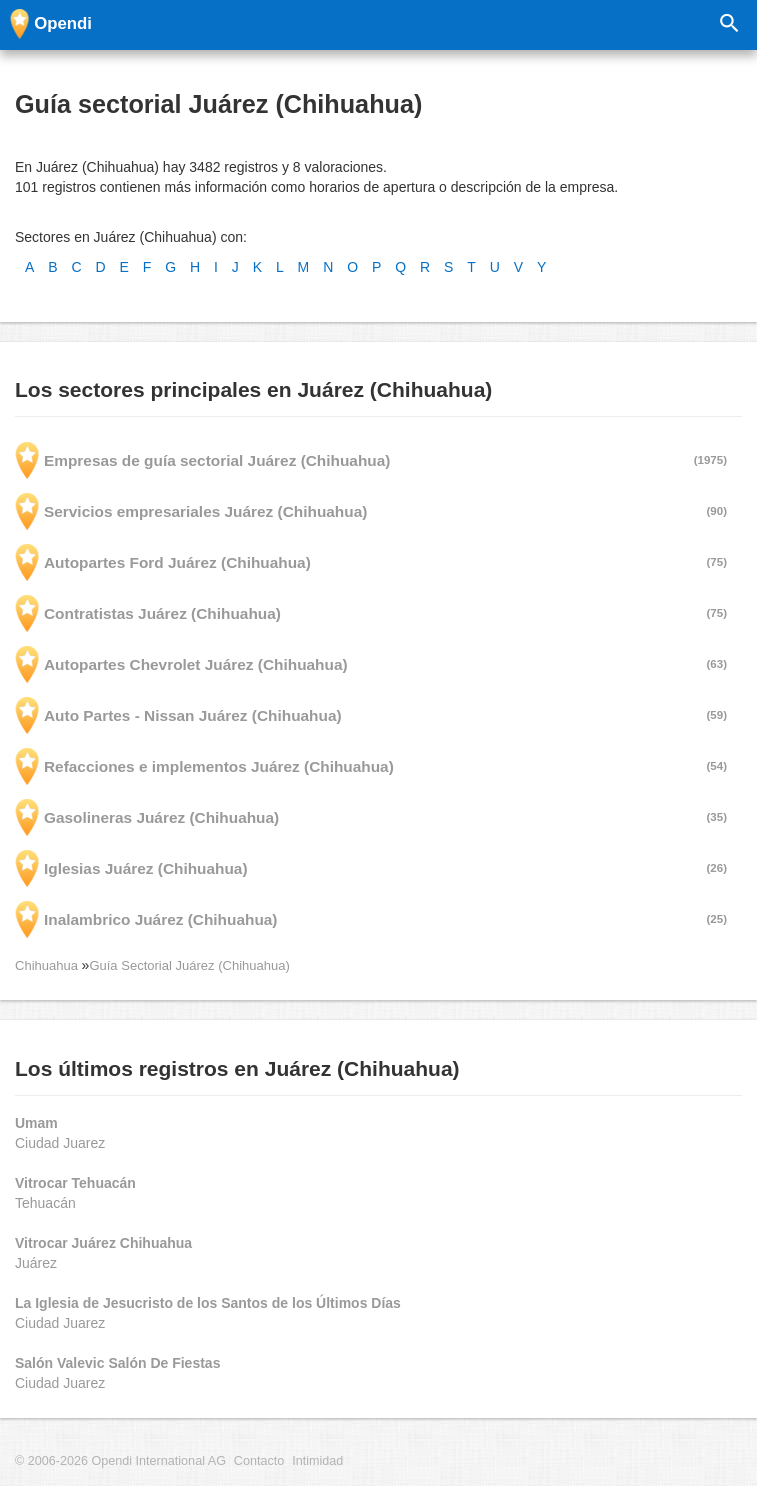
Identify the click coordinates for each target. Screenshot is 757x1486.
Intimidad (317, 1461)
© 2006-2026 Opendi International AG (120, 1461)
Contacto (259, 1461)
